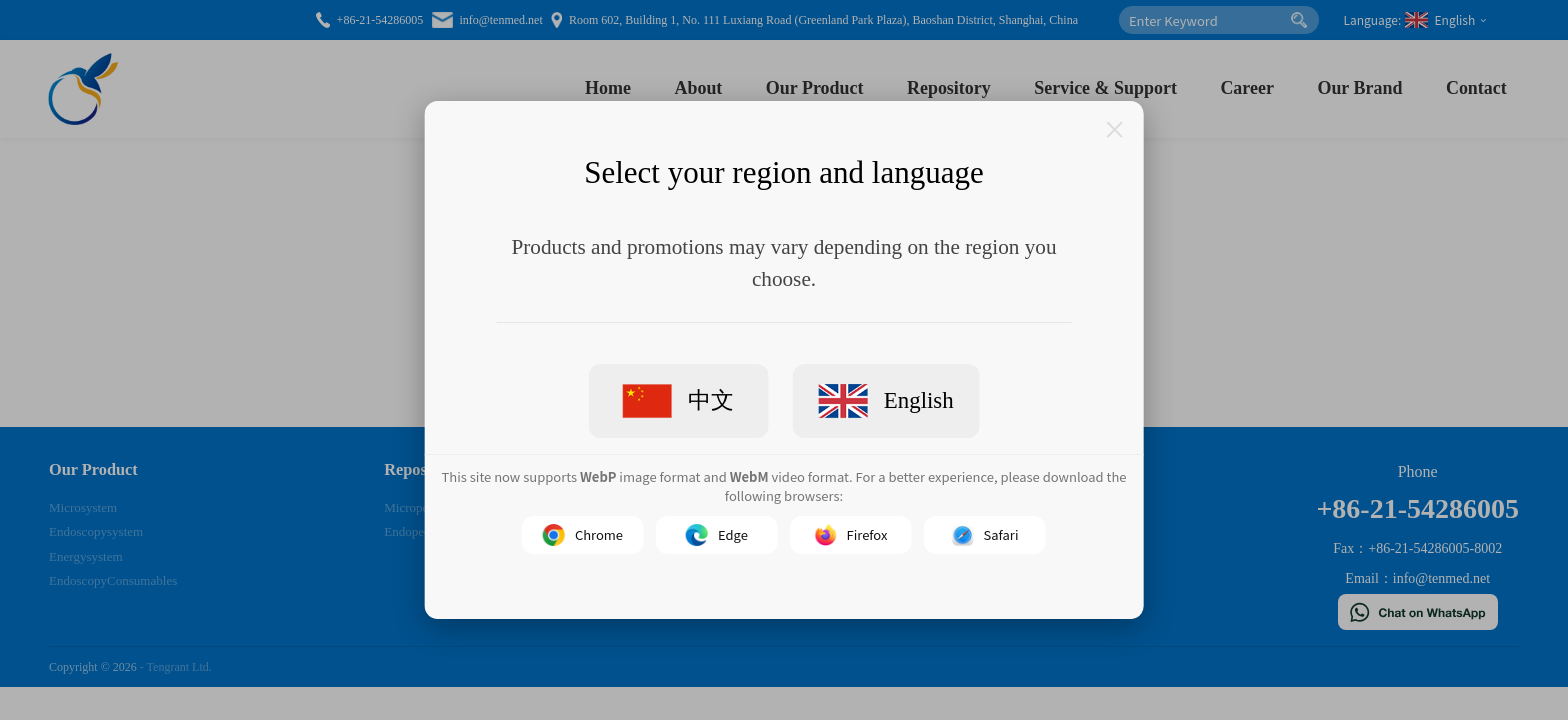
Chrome (583, 535)
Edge (717, 535)
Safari (985, 535)
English (885, 401)
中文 (678, 401)
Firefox (851, 535)
